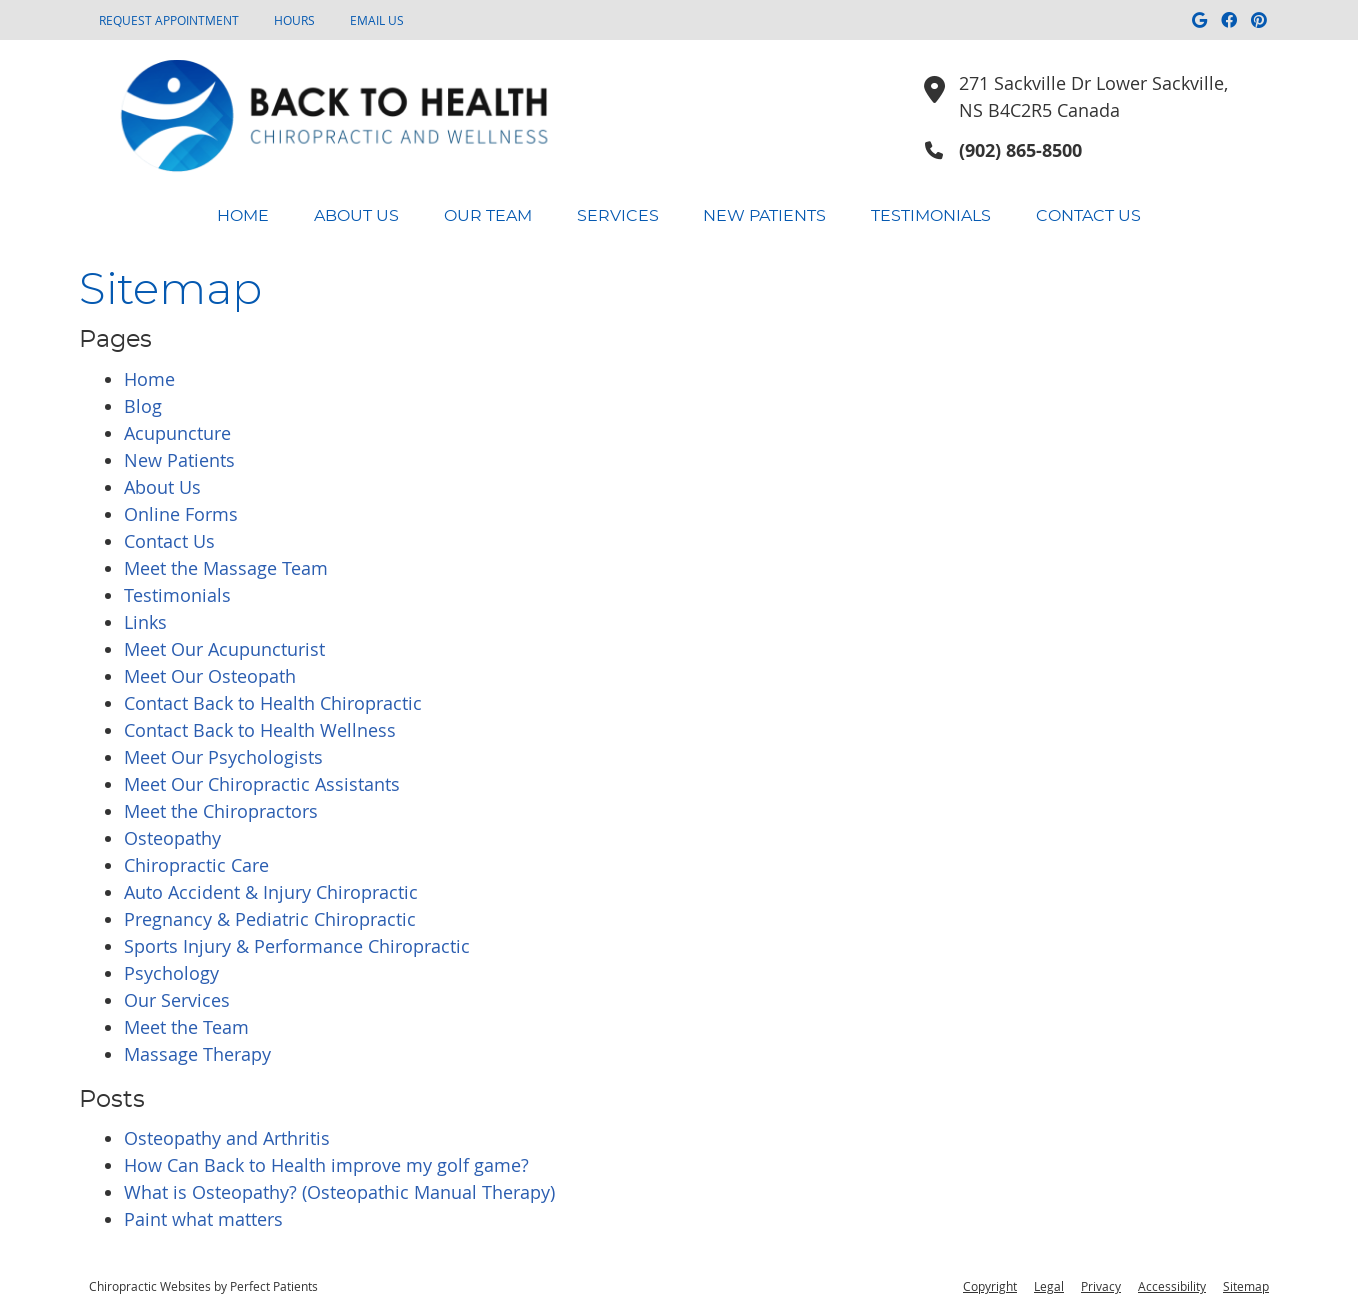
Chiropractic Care (196, 865)
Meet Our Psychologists (223, 757)
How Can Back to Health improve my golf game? (326, 1165)
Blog (143, 406)
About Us (356, 216)
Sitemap (1246, 1286)
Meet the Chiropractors (221, 811)
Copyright (990, 1286)
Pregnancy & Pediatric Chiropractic (270, 919)
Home (243, 216)
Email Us (377, 20)
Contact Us (1088, 216)
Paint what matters (203, 1219)
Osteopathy (172, 838)
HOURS (294, 20)
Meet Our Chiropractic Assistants (262, 784)
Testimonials (931, 216)
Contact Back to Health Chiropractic (273, 703)
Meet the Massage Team (226, 568)
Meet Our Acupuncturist (224, 649)
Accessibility (1172, 1286)
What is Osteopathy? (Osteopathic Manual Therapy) (339, 1192)
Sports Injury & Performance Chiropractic (297, 946)
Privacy (1101, 1286)
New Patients (764, 216)
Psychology (171, 973)
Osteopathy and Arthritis (227, 1138)
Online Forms (181, 514)
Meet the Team (186, 1027)
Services (618, 216)
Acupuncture (177, 433)
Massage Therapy (197, 1054)
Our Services (177, 1000)
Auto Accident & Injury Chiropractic (271, 892)
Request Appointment (169, 20)
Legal (1049, 1286)
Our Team (488, 216)
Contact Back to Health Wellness (260, 730)
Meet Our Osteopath (210, 676)
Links (145, 622)
